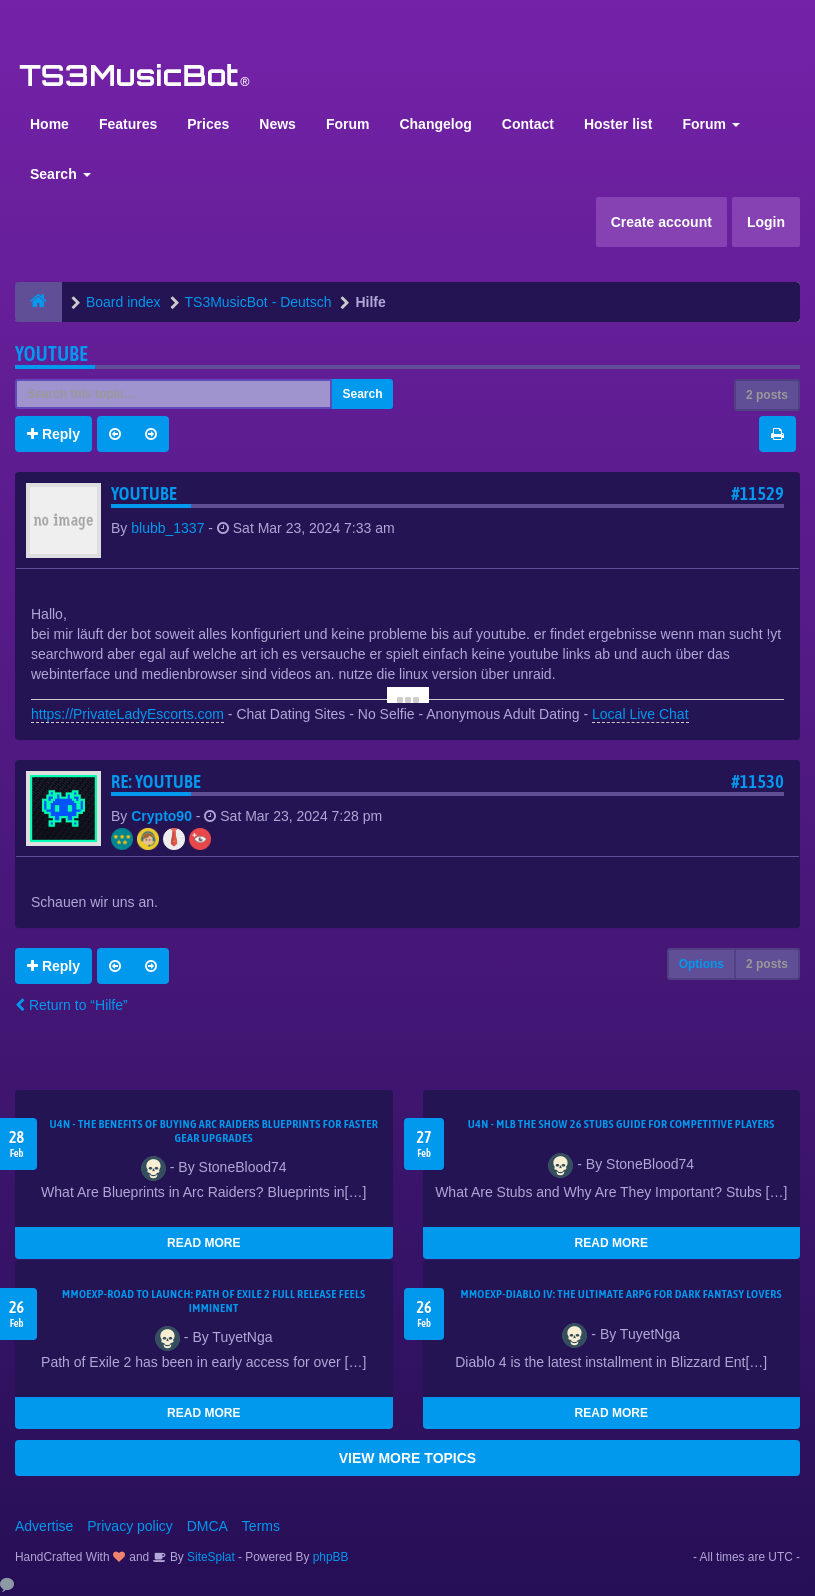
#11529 (757, 493)
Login (766, 222)
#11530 (757, 781)
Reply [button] (53, 434)
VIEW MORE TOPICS (407, 1458)
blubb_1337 (167, 528)
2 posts (767, 395)
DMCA (207, 1526)
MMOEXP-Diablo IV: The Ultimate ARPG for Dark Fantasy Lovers (621, 1294)
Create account (661, 222)
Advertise (44, 1526)
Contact (528, 124)
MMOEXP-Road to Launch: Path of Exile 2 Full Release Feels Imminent (214, 1301)
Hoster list (618, 124)
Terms (261, 1526)
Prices (208, 124)
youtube (51, 353)
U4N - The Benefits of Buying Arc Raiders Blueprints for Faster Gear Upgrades (213, 1131)
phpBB (331, 1557)
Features (128, 124)
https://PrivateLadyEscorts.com (127, 714)
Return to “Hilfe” (71, 1005)
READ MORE (203, 1243)
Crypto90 (161, 816)
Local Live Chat (640, 714)
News (277, 124)
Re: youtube (156, 781)
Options (701, 964)
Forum (348, 124)
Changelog (435, 124)
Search (60, 174)
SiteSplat (209, 1557)
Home (49, 124)
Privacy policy (130, 1526)
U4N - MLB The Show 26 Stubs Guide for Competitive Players (621, 1124)
